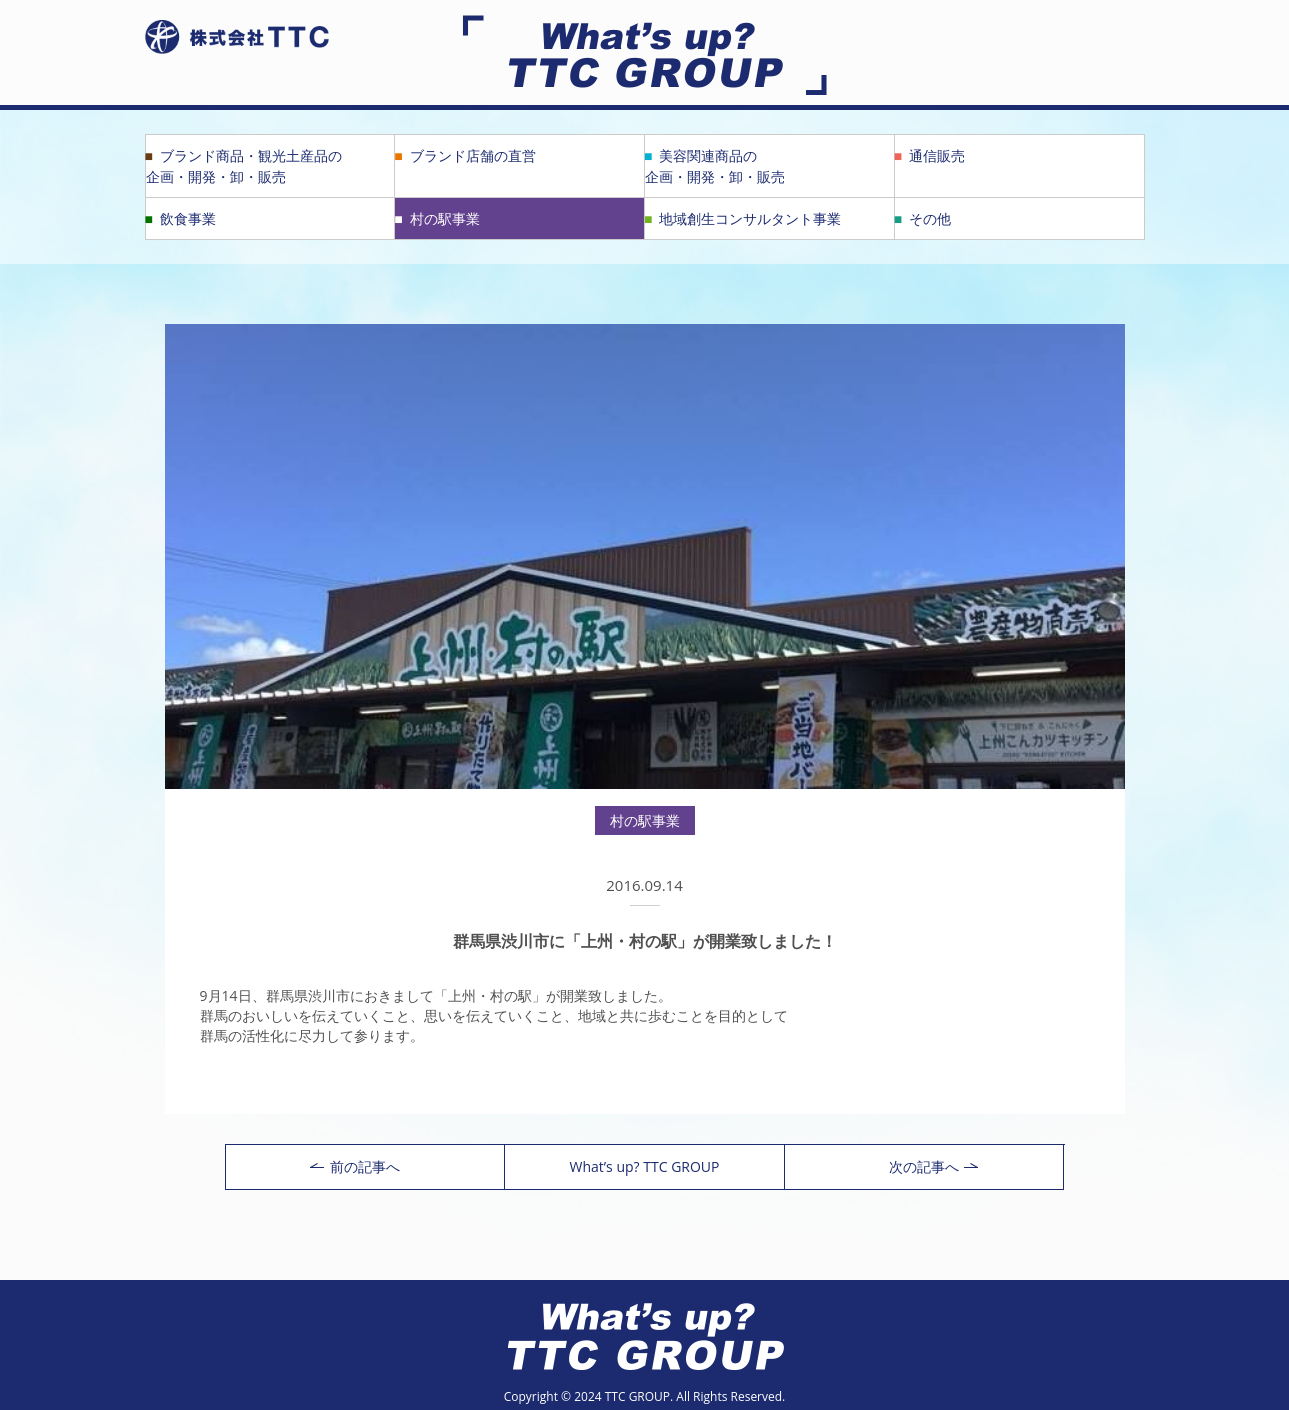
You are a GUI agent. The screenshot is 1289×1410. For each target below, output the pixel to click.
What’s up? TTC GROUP (644, 1166)
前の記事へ (355, 1166)
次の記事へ (933, 1166)
